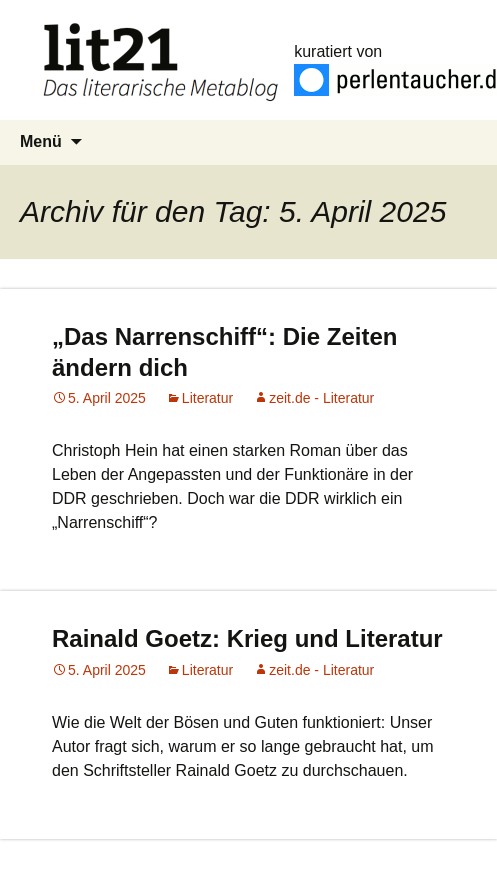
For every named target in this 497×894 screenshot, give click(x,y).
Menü (41, 141)
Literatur (207, 398)
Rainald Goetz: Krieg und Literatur (247, 638)
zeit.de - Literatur (321, 398)
